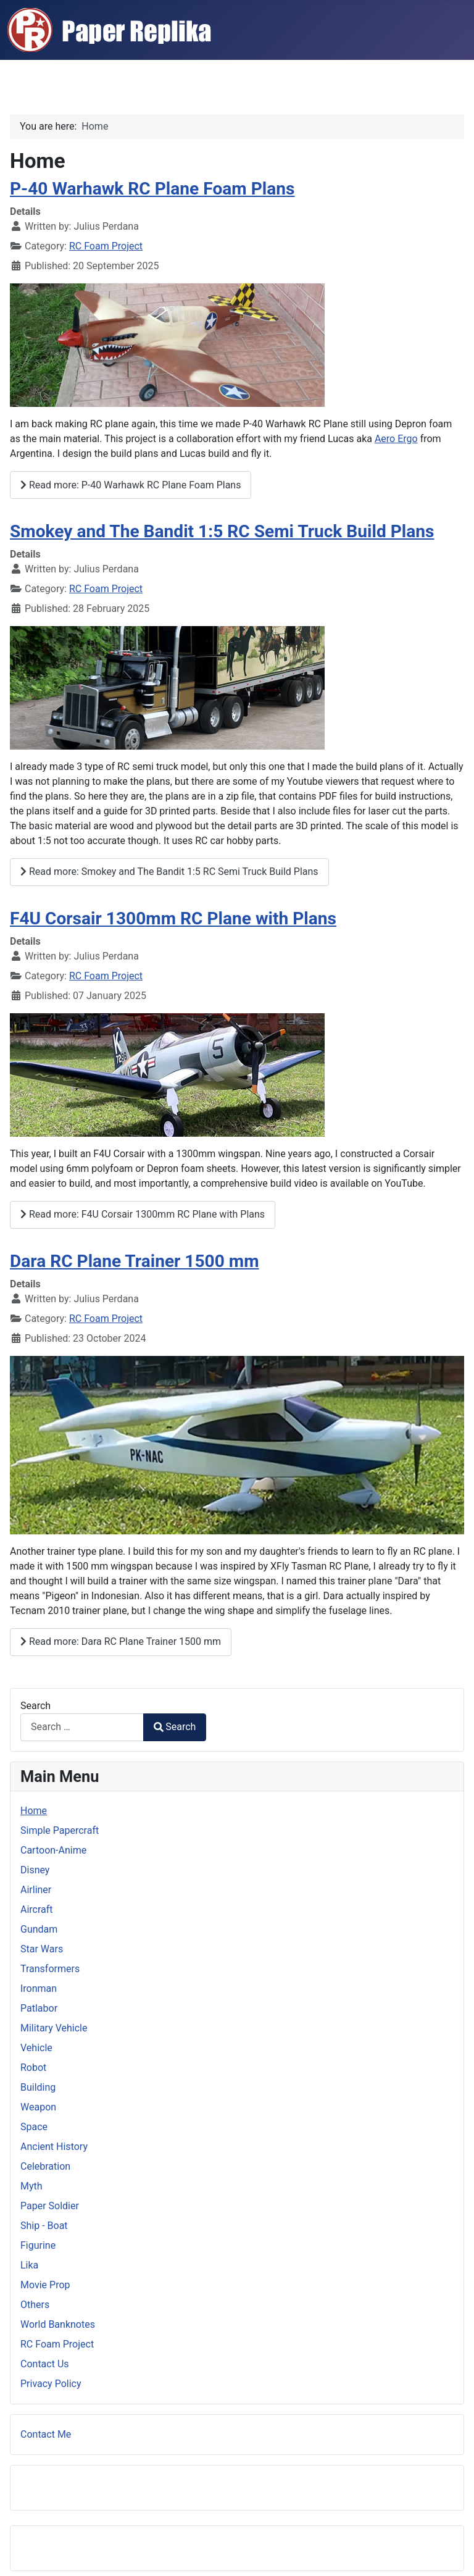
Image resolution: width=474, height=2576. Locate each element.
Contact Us (44, 2364)
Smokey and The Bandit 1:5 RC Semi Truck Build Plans (222, 531)
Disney (34, 1870)
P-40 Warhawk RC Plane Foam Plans (152, 188)
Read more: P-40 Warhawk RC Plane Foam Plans (130, 485)
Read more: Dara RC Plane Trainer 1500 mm (120, 1641)
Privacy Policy (50, 2384)
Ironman (38, 1988)
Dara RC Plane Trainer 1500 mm (134, 1261)
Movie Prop (45, 2285)
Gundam (38, 1929)
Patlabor (38, 2008)
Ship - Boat (44, 2225)
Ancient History (54, 2146)
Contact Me (45, 2434)
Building (38, 2087)
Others (34, 2304)
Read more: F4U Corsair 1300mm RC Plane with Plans (142, 1214)
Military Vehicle (53, 2028)
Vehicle (36, 2048)
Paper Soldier (49, 2206)
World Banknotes (57, 2324)
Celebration (45, 2166)
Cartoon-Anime (53, 1850)
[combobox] (82, 1727)
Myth (31, 2186)
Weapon (38, 2107)
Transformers (50, 1969)
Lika (29, 2265)
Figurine (38, 2245)
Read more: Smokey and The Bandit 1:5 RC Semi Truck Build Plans (169, 871)
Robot (33, 2067)
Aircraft (36, 1909)
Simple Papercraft (59, 1830)
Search (35, 1706)
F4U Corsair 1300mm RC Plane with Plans (173, 918)
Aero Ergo (396, 439)
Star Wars (41, 1949)
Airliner (35, 1890)
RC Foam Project (106, 246)
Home (33, 1811)
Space (34, 2127)
